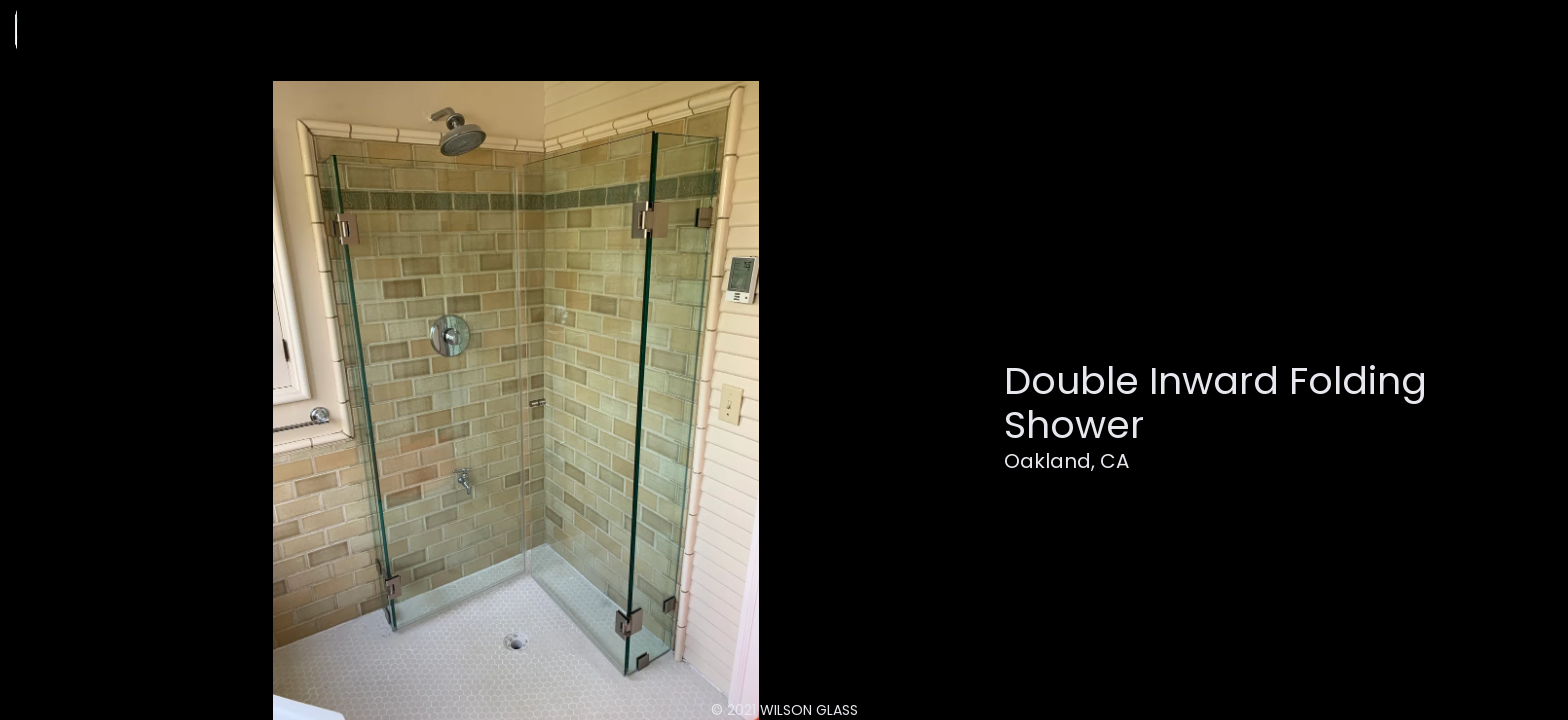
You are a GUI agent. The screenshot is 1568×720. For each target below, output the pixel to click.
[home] (121, 29)
